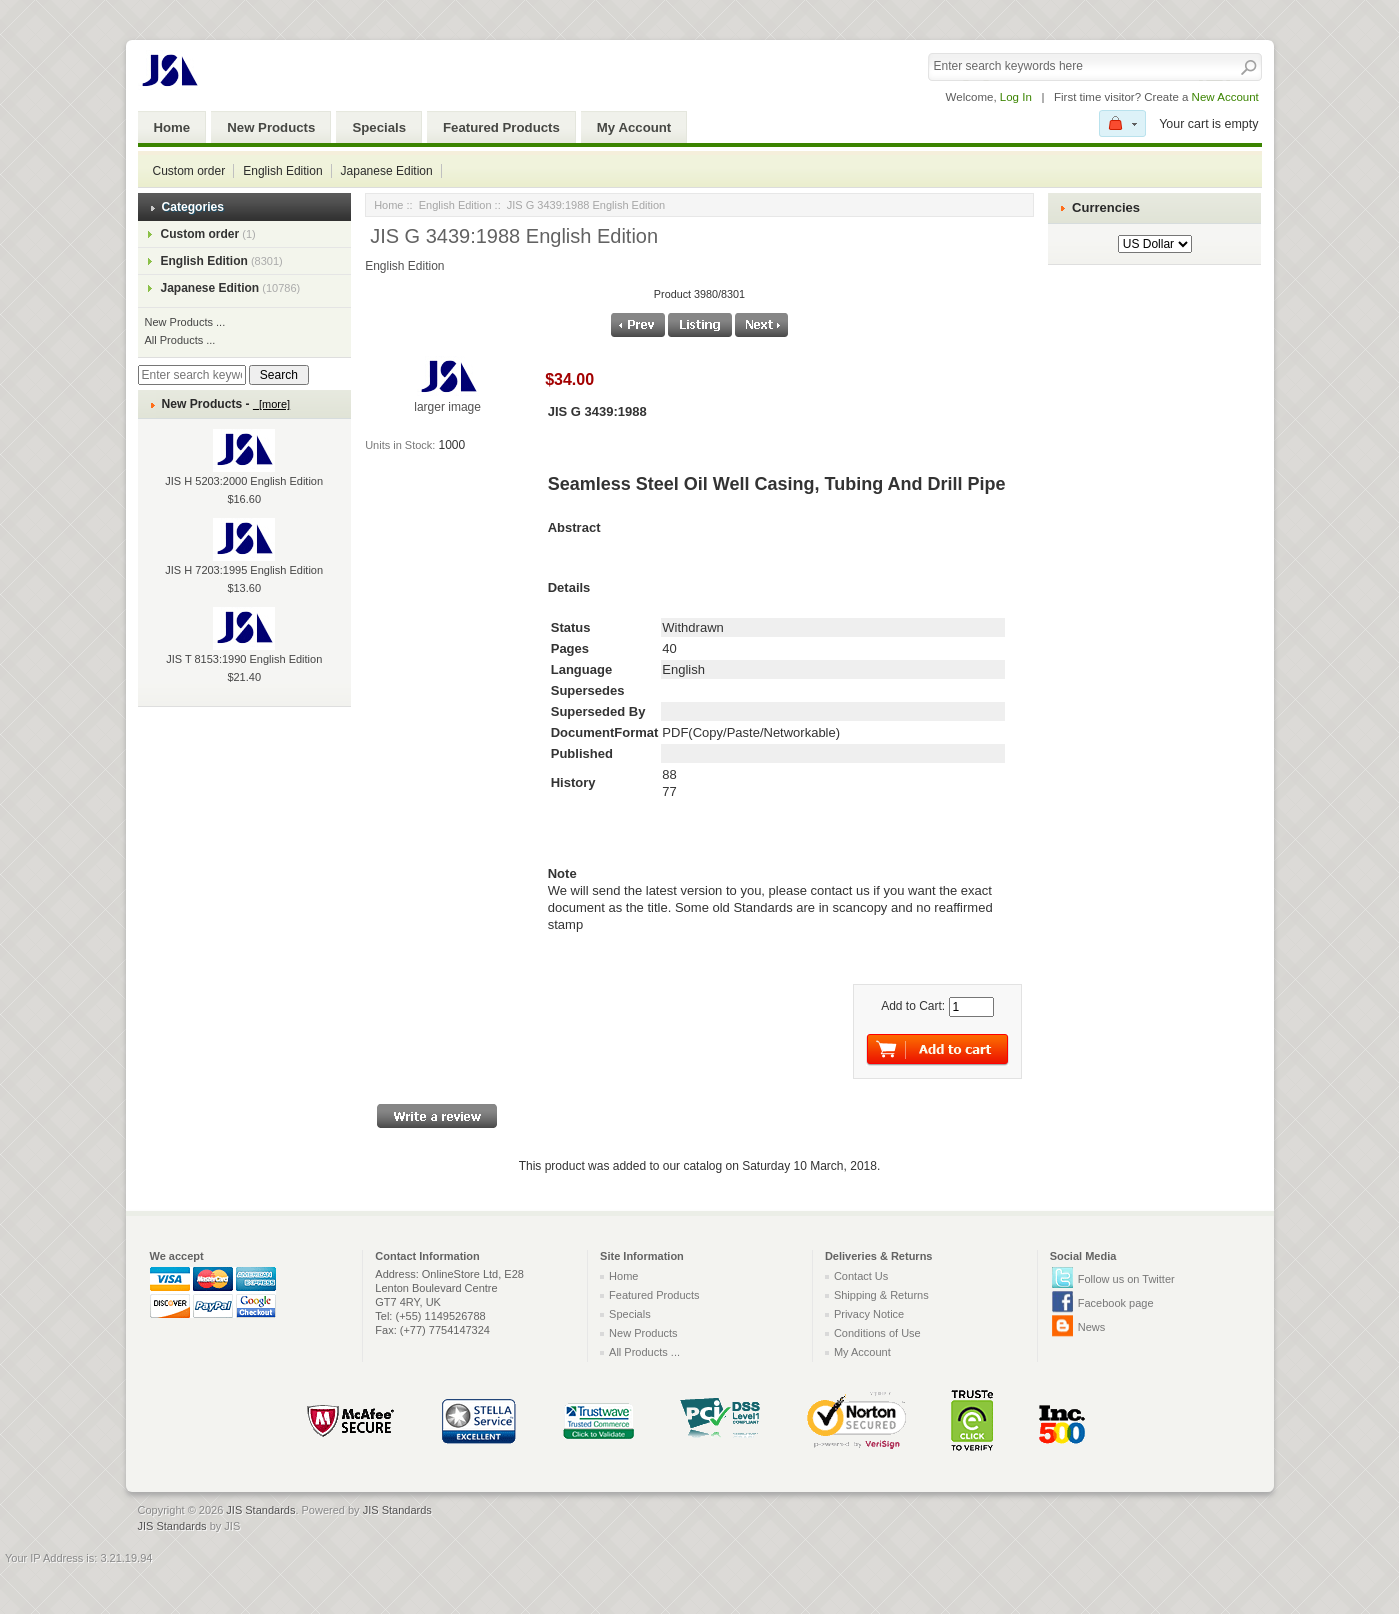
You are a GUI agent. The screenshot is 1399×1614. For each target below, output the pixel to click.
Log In (1016, 97)
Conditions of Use (877, 1333)
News (1092, 1327)
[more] (271, 404)
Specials (379, 127)
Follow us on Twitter (1126, 1279)
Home (172, 127)
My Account (634, 127)
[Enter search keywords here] (192, 375)
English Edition (282, 171)
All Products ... (180, 340)
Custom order (189, 171)
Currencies (1106, 207)
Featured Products (501, 127)
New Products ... (185, 322)
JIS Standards (260, 1510)
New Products (271, 127)
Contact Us (861, 1276)
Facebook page (1116, 1303)
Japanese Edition (387, 171)
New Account (1225, 97)
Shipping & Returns (881, 1295)
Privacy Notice (869, 1314)
